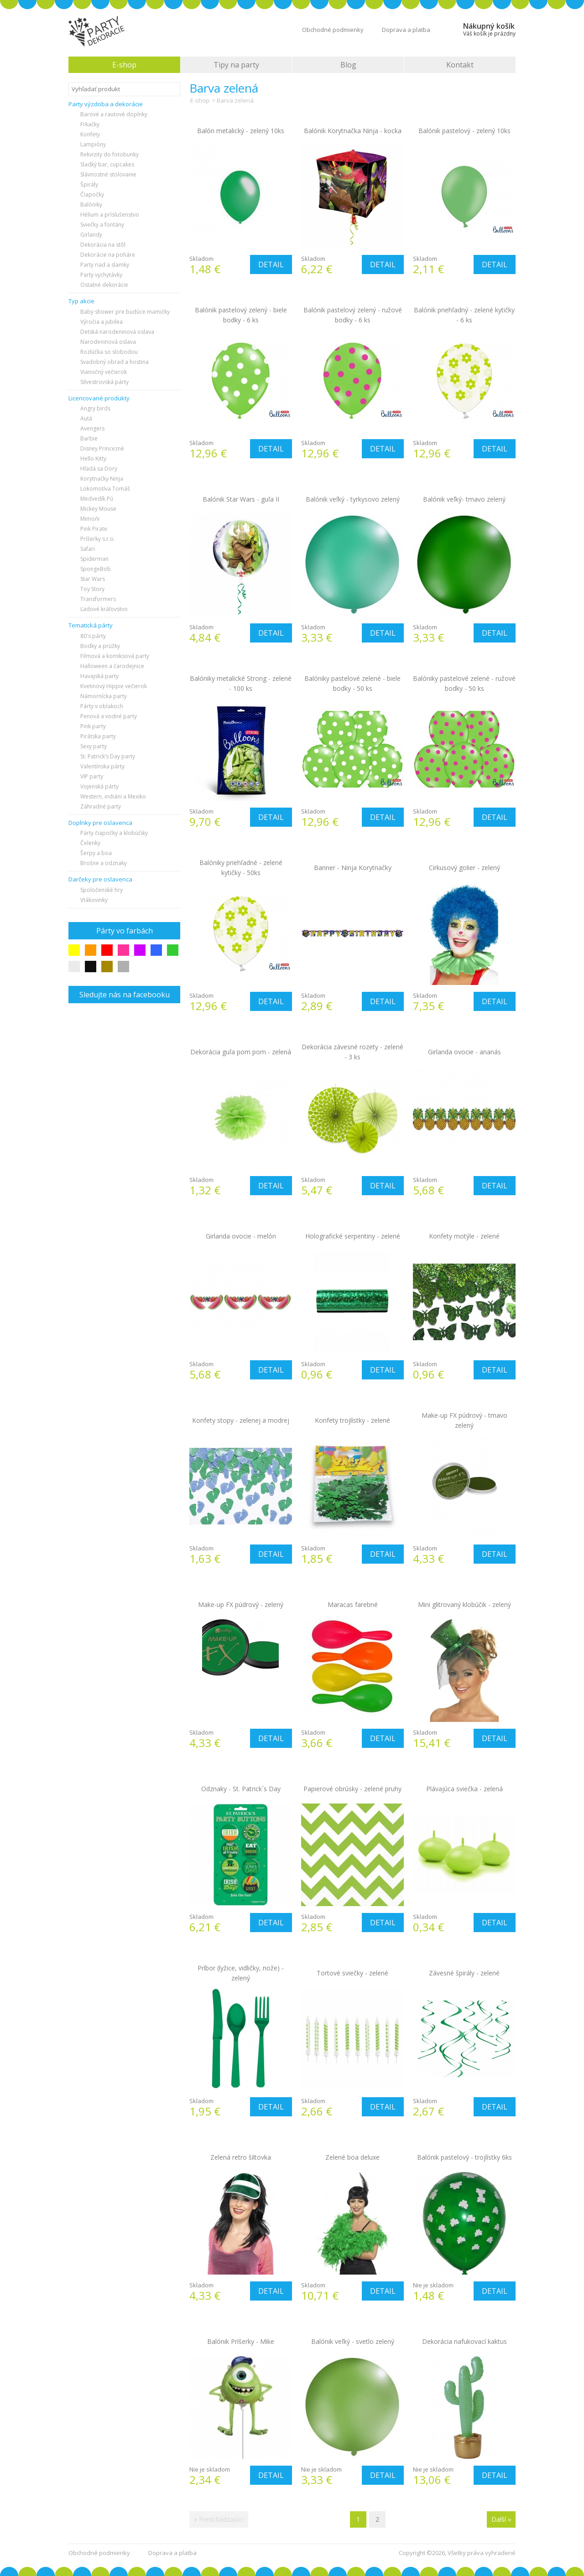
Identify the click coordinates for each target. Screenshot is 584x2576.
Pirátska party (98, 736)
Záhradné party (100, 806)
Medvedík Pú (96, 499)
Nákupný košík (489, 29)
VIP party (91, 776)
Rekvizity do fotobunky (109, 154)
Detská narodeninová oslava (117, 332)
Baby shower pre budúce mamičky (125, 312)
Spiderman (94, 559)
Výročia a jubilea (101, 322)
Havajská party (99, 676)
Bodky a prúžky (100, 646)
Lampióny (93, 144)
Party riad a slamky (104, 265)
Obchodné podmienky (333, 30)
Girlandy (91, 234)
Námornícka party (103, 696)
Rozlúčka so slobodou (109, 352)
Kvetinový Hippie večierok (113, 686)
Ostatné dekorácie (104, 285)
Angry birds (95, 408)
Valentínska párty (102, 766)
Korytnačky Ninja (101, 478)
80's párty (93, 636)
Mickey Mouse (98, 509)
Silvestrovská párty (104, 382)
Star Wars (92, 579)
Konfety (90, 134)
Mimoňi (89, 519)
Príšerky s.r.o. (97, 539)
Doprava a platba (406, 30)
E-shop (124, 65)
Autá (86, 418)
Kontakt (460, 65)
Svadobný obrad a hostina (114, 362)
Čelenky (90, 843)
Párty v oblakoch (101, 706)
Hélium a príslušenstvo (109, 214)
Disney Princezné (102, 448)
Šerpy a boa (96, 853)
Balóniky (91, 204)
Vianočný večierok (103, 372)
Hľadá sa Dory (98, 468)
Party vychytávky (101, 275)
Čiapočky (92, 194)
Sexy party (93, 746)
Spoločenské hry (101, 890)
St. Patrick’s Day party (107, 756)
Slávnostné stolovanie (108, 174)
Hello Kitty (93, 458)
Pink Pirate (93, 529)
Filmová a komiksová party (114, 656)
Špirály (89, 184)
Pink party (93, 726)
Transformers (98, 599)
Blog (348, 65)
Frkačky (89, 124)
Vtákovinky (94, 900)
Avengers (92, 428)
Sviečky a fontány (102, 224)
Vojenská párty (99, 786)
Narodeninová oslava (108, 342)
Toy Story (92, 589)
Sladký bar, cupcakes (107, 164)
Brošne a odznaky (103, 863)
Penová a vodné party (108, 716)
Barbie (89, 438)
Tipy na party (236, 65)
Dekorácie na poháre (107, 255)
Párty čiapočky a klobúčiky (114, 833)
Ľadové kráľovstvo (104, 609)
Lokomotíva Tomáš (105, 488)
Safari (87, 549)
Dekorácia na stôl (102, 245)
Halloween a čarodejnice (112, 666)
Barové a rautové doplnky (113, 114)
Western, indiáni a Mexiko (113, 796)
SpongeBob (95, 569)
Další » (501, 2519)
